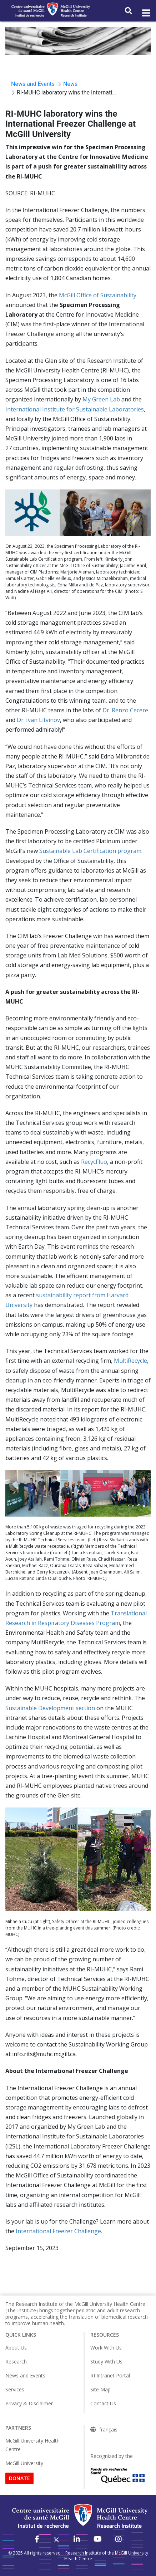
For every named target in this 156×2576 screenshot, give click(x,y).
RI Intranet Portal (110, 2375)
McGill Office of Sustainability (97, 295)
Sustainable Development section (50, 1708)
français (108, 2429)
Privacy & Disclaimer (29, 2403)
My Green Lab (101, 399)
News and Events (25, 2375)
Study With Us (106, 2361)
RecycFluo (94, 1162)
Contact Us (103, 2403)
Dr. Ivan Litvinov (38, 720)
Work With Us (106, 2347)
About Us (16, 2347)
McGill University (24, 2463)
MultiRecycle (130, 1361)
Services (14, 2389)
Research (16, 2361)
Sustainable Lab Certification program (90, 851)
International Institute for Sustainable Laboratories (74, 409)
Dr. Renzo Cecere (125, 710)
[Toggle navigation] (145, 13)
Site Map (100, 2389)
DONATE (19, 2478)
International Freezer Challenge (58, 2231)
